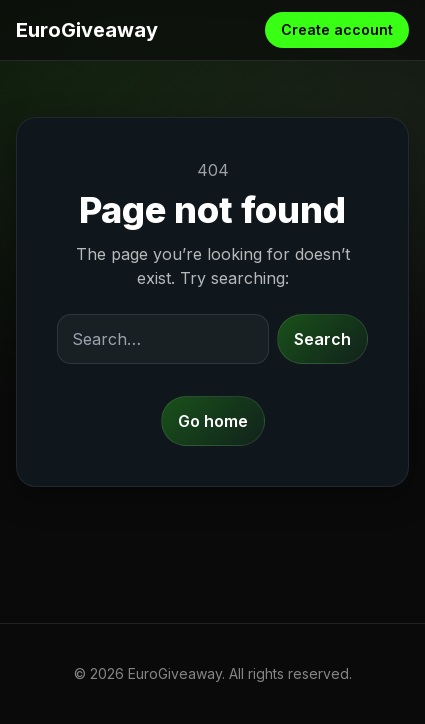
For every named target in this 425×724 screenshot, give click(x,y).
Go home (213, 421)
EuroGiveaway (87, 30)
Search (322, 339)
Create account (337, 29)
